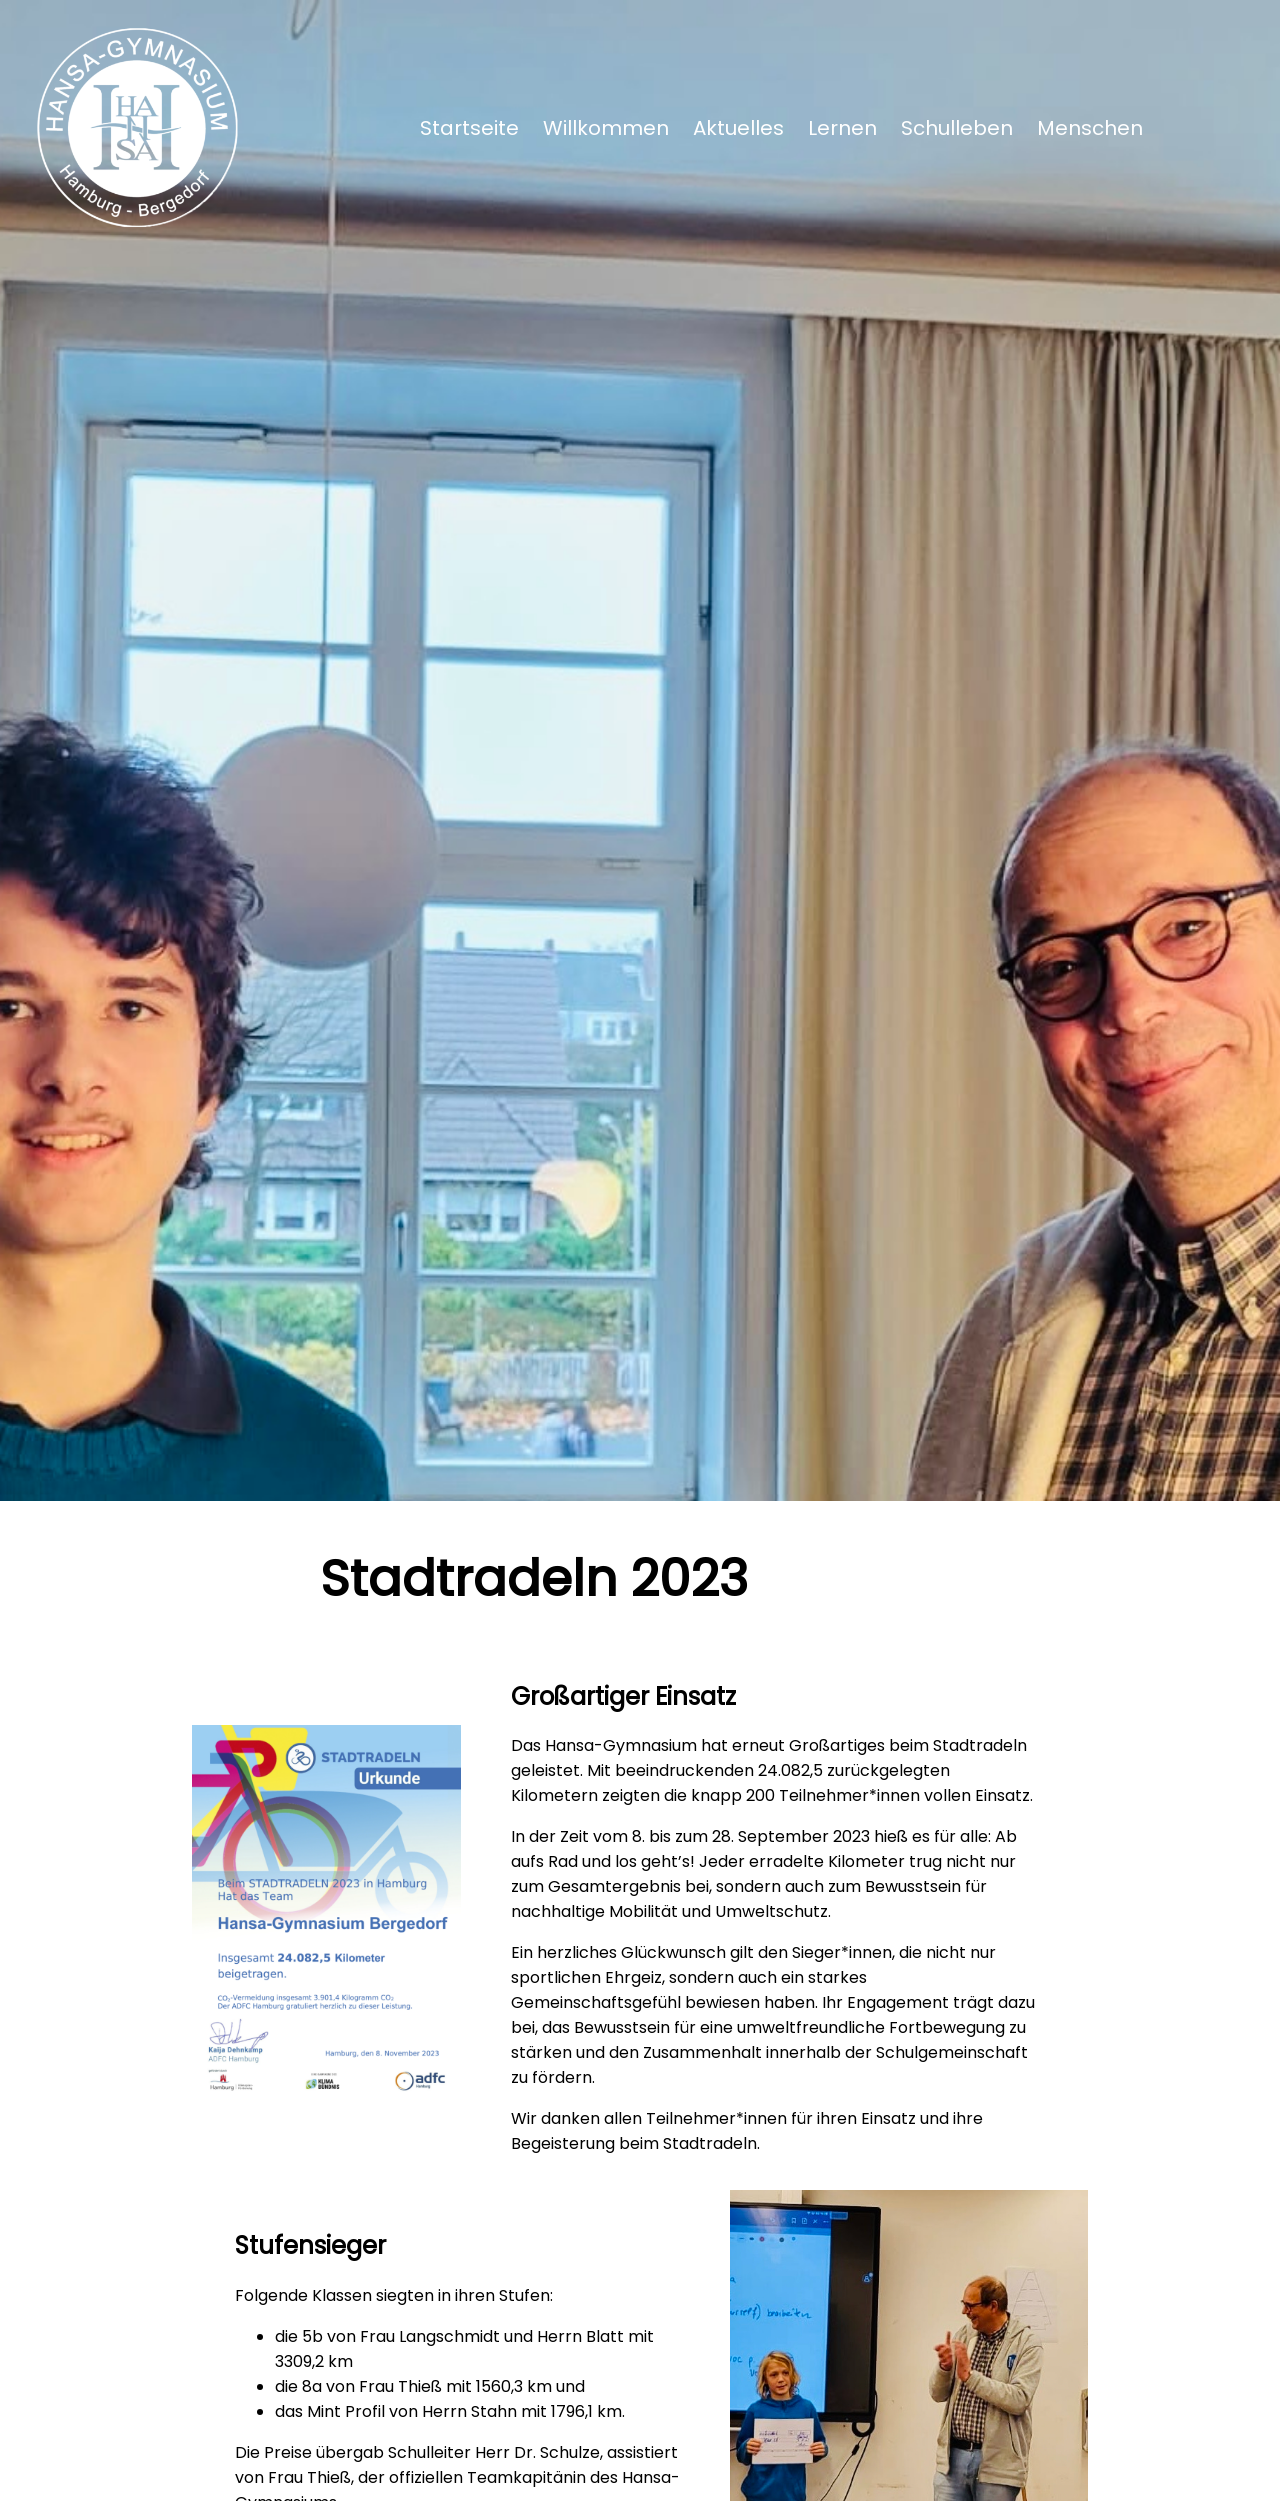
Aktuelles (738, 128)
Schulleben (957, 128)
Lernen (842, 128)
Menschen (1090, 128)
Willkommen (606, 128)
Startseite (469, 128)
